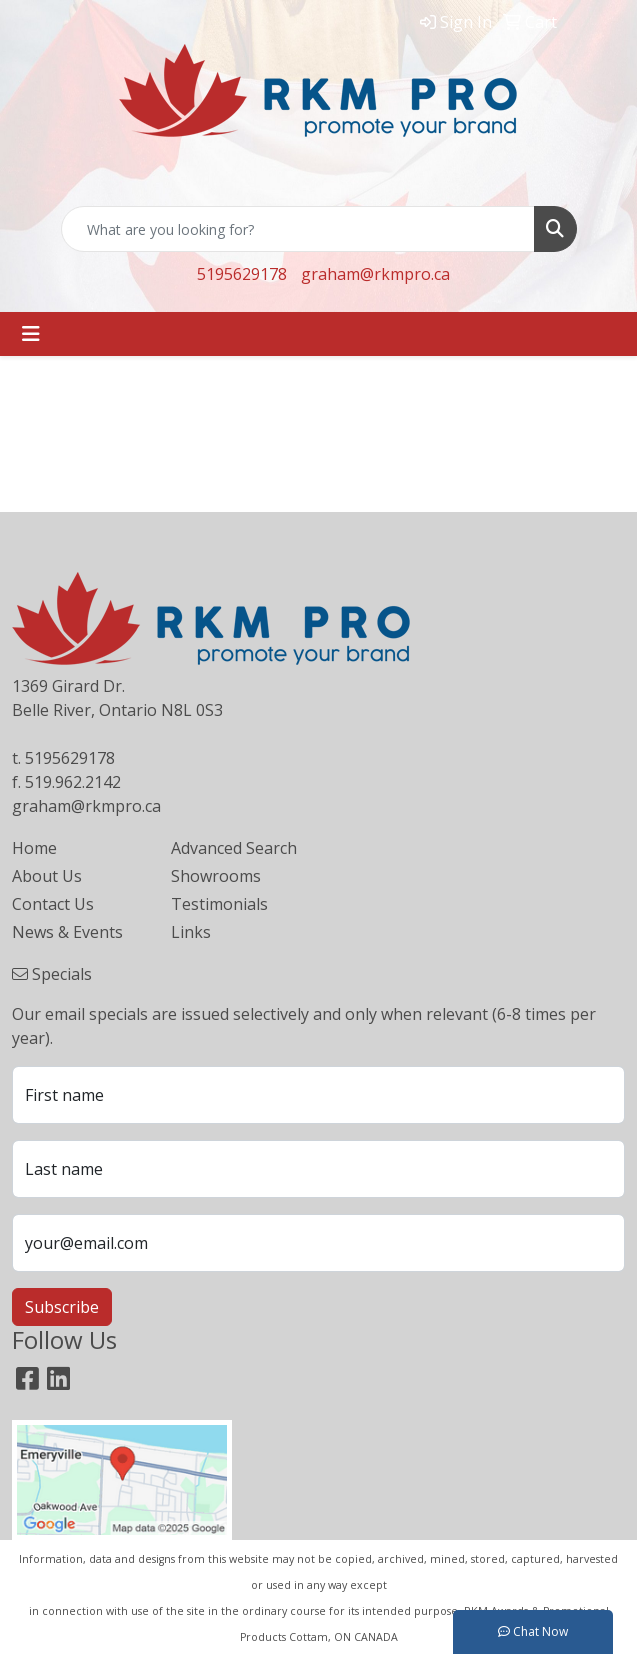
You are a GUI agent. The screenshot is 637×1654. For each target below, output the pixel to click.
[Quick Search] (298, 229)
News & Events (67, 932)
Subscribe (62, 1307)
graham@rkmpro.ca (375, 274)
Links (191, 932)
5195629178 (242, 274)
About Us (47, 876)
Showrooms (216, 876)
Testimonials (219, 904)
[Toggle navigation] (31, 334)
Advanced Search (234, 848)
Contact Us (53, 904)
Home (34, 848)
